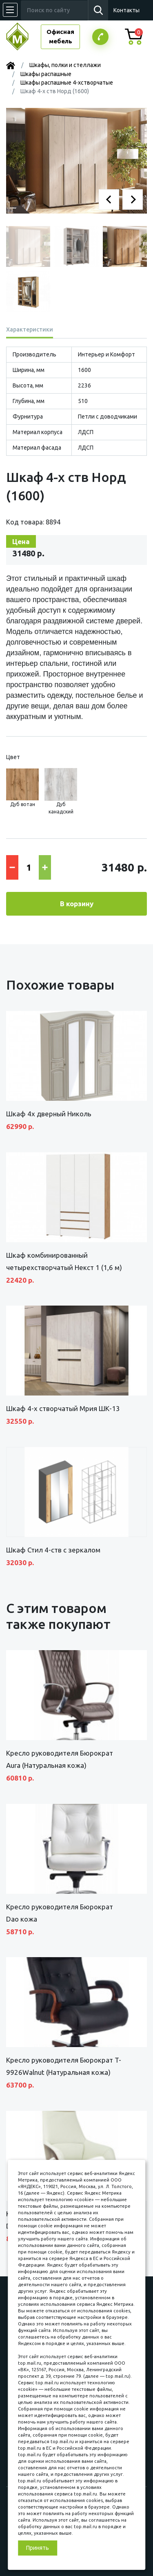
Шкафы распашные (45, 74)
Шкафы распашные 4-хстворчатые (66, 82)
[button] (109, 199)
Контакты (126, 10)
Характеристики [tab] (29, 329)
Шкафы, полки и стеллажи (65, 65)
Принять (37, 2548)
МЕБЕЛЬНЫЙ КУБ (23, 36)
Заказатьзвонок (100, 37)
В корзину (76, 903)
